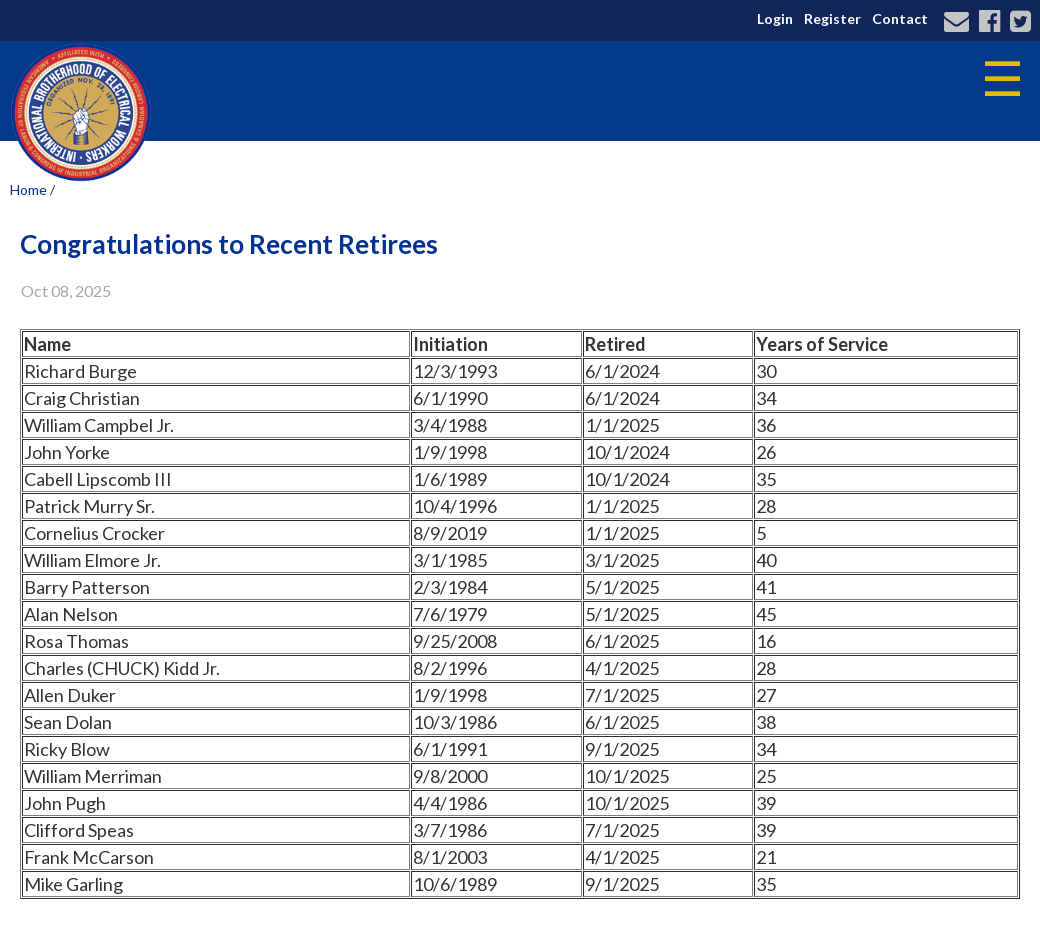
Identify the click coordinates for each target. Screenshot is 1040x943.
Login (775, 18)
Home (28, 189)
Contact (900, 18)
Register (832, 18)
